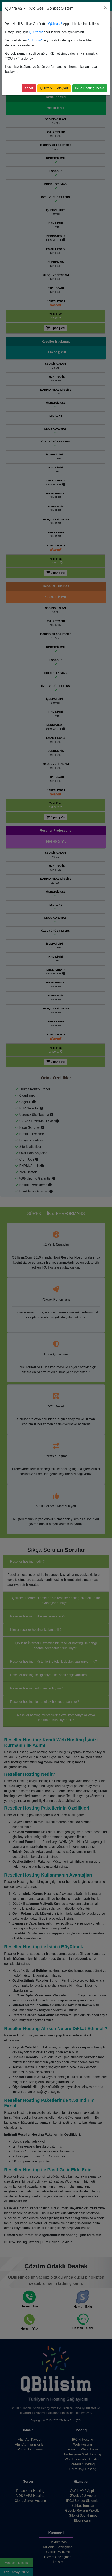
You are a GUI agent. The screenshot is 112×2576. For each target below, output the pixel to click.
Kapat (28, 88)
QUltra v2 (55, 24)
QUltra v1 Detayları (54, 88)
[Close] (105, 7)
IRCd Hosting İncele (89, 88)
